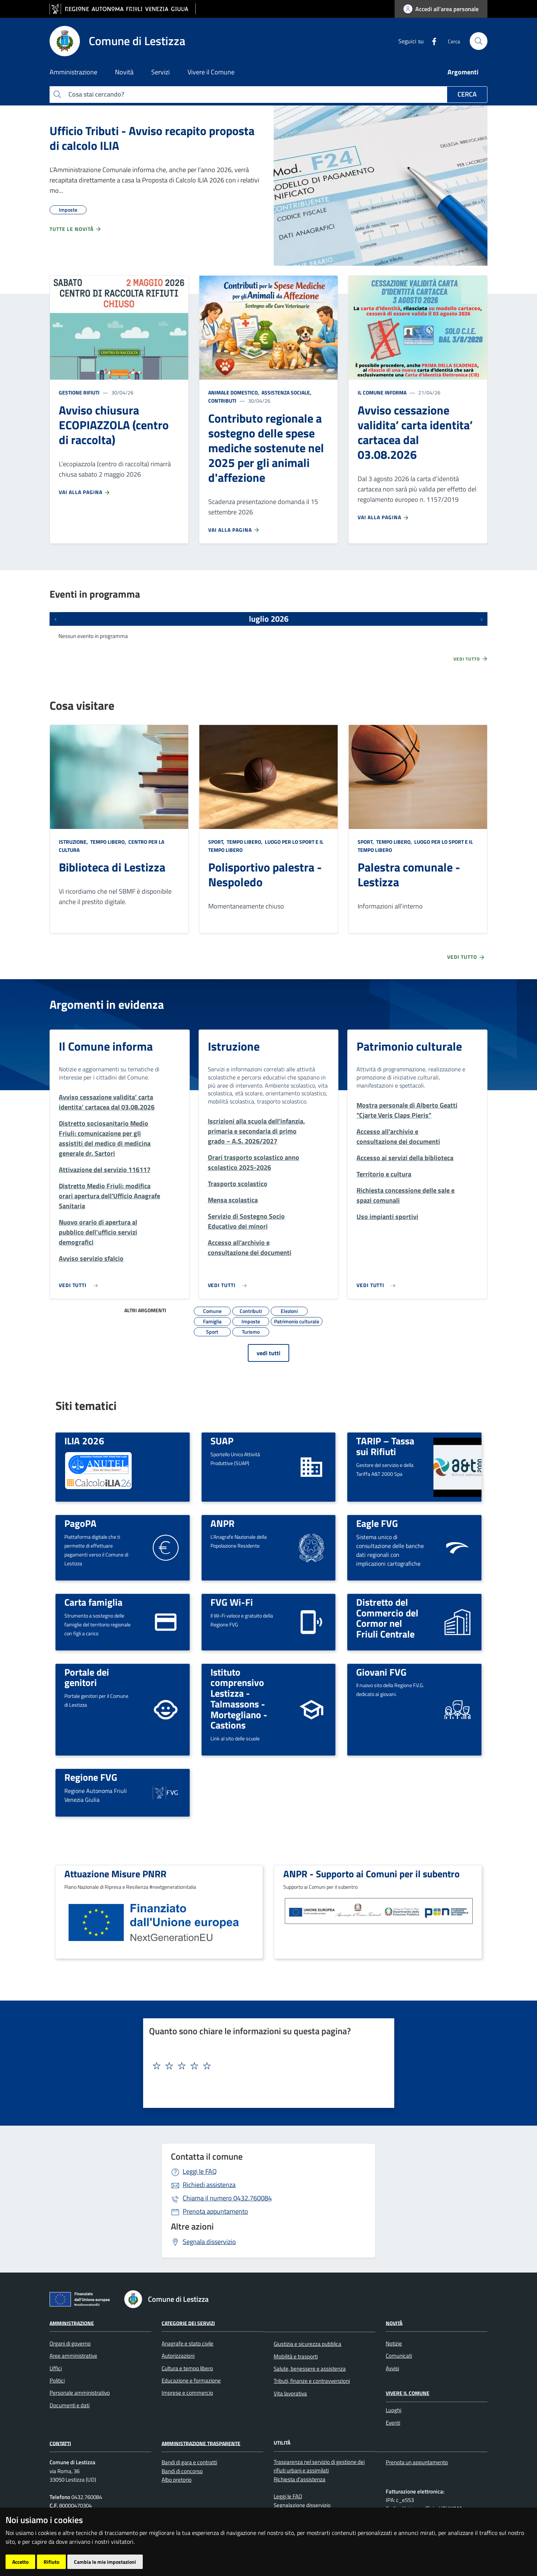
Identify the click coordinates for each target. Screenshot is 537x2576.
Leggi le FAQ (200, 2171)
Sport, (217, 842)
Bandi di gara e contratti (189, 2462)
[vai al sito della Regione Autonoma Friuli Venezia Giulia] (123, 9)
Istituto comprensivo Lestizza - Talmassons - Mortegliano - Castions (238, 1699)
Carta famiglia (93, 1602)
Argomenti (463, 72)
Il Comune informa (382, 392)
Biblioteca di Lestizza (112, 867)
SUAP (221, 1440)
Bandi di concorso (182, 2471)
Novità (394, 2323)
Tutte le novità (76, 229)
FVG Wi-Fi (231, 1602)
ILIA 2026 (84, 1440)
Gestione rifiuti (79, 392)
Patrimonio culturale (409, 1046)
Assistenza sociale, (286, 392)
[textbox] (266, 2066)
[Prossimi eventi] (481, 618)
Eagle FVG (377, 1523)
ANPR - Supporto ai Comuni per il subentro (371, 1873)
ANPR (222, 1523)
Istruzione (234, 1046)
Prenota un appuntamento (417, 2462)
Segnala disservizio (209, 2242)
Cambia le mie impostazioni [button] (105, 2562)
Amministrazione (72, 2323)
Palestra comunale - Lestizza (409, 874)
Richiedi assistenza (209, 2185)
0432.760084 (227, 2198)
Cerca (467, 94)
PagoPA (80, 1523)
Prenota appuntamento (215, 2211)
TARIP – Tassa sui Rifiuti (385, 1446)
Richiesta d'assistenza (299, 2479)
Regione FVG (90, 1777)
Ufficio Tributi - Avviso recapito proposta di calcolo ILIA (152, 138)
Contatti (60, 2443)
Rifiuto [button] (51, 2562)
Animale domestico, (234, 392)
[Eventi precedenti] (55, 618)
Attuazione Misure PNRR (115, 1873)
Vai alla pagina (85, 492)
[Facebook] (431, 40)
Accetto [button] (20, 2562)
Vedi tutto (470, 658)
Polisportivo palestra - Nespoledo (265, 874)
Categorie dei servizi (188, 2323)
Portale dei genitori (86, 1677)
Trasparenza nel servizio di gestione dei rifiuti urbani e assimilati (319, 2466)
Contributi (222, 400)
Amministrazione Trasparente (201, 2443)
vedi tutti (268, 1353)
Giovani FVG (381, 1672)
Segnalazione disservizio (302, 2505)
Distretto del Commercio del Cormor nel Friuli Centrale (387, 1618)
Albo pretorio (177, 2479)
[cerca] (478, 41)
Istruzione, (74, 842)
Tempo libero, (108, 842)
